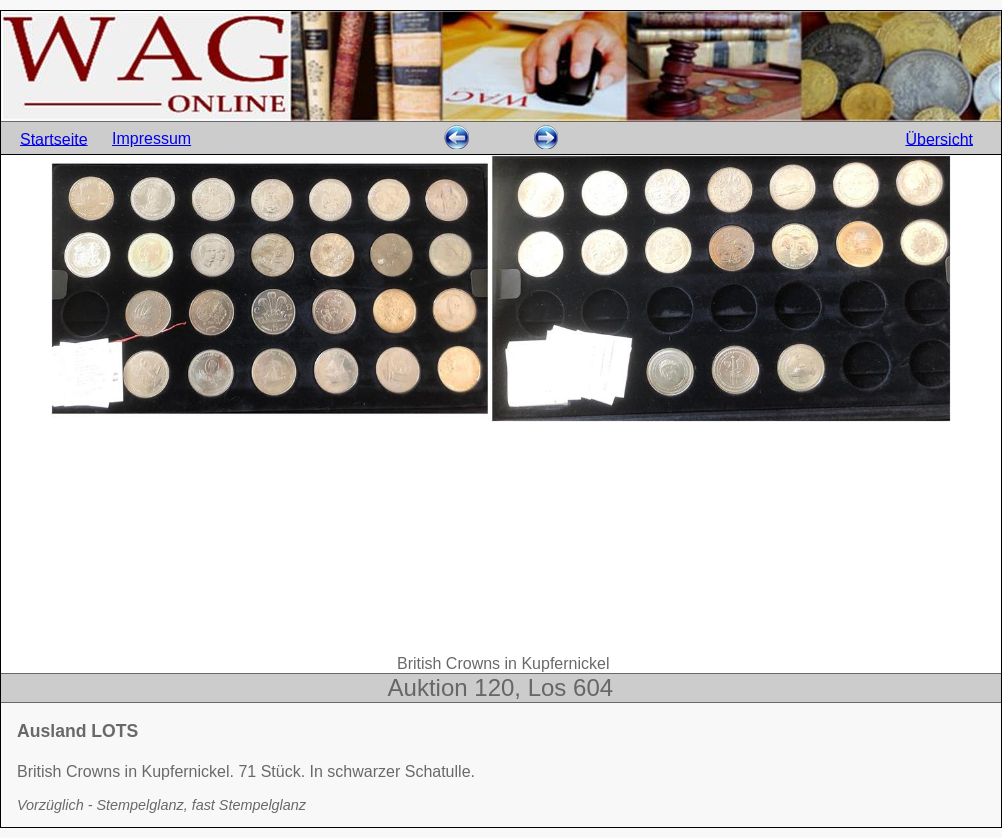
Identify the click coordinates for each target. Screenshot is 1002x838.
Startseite (54, 138)
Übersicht (939, 138)
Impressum (151, 138)
